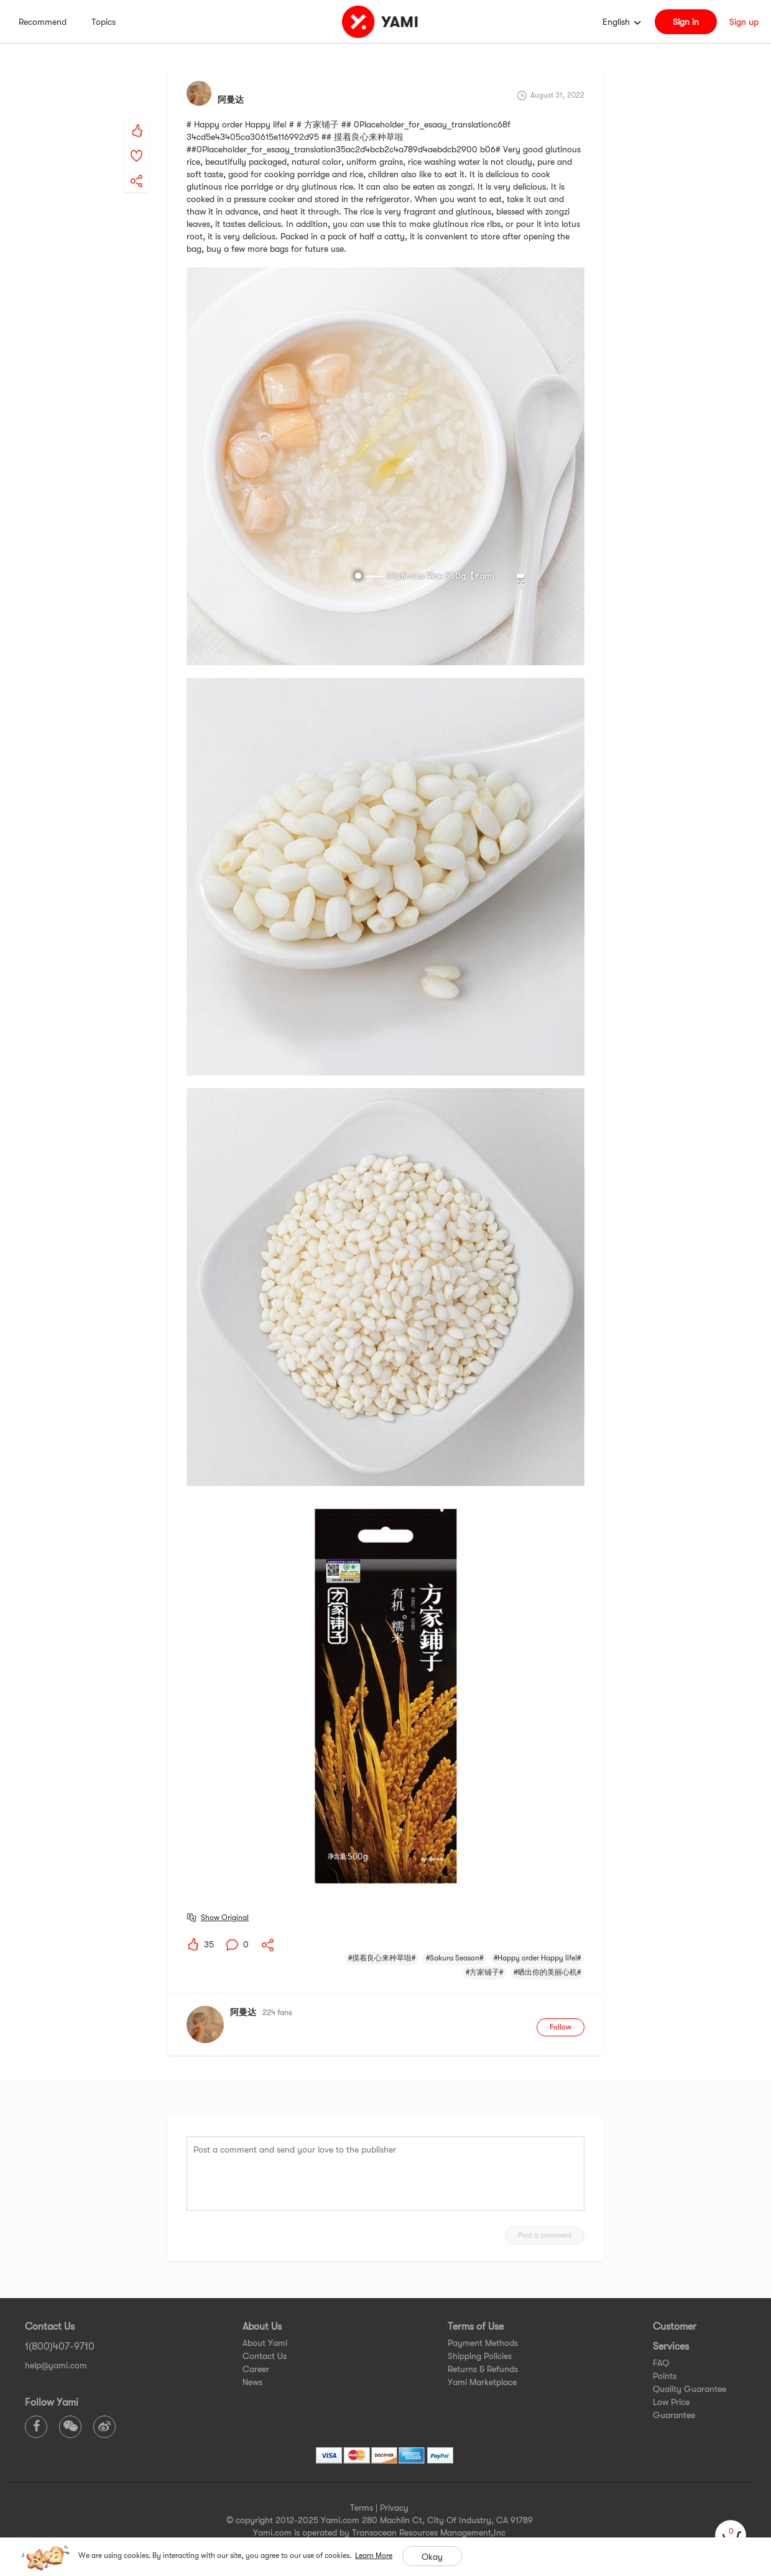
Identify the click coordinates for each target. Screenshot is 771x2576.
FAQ (661, 2363)
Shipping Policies (480, 2356)
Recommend (43, 22)
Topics (103, 22)
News (252, 2382)
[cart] (730, 2535)
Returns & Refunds (483, 2369)
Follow (560, 2027)
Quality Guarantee (689, 2389)
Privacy (394, 2508)
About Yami (264, 2343)
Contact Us (264, 2356)
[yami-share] (136, 168)
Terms (361, 2508)
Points (664, 2376)
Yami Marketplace (482, 2382)
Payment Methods (483, 2343)
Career (255, 2369)
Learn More (373, 2555)
